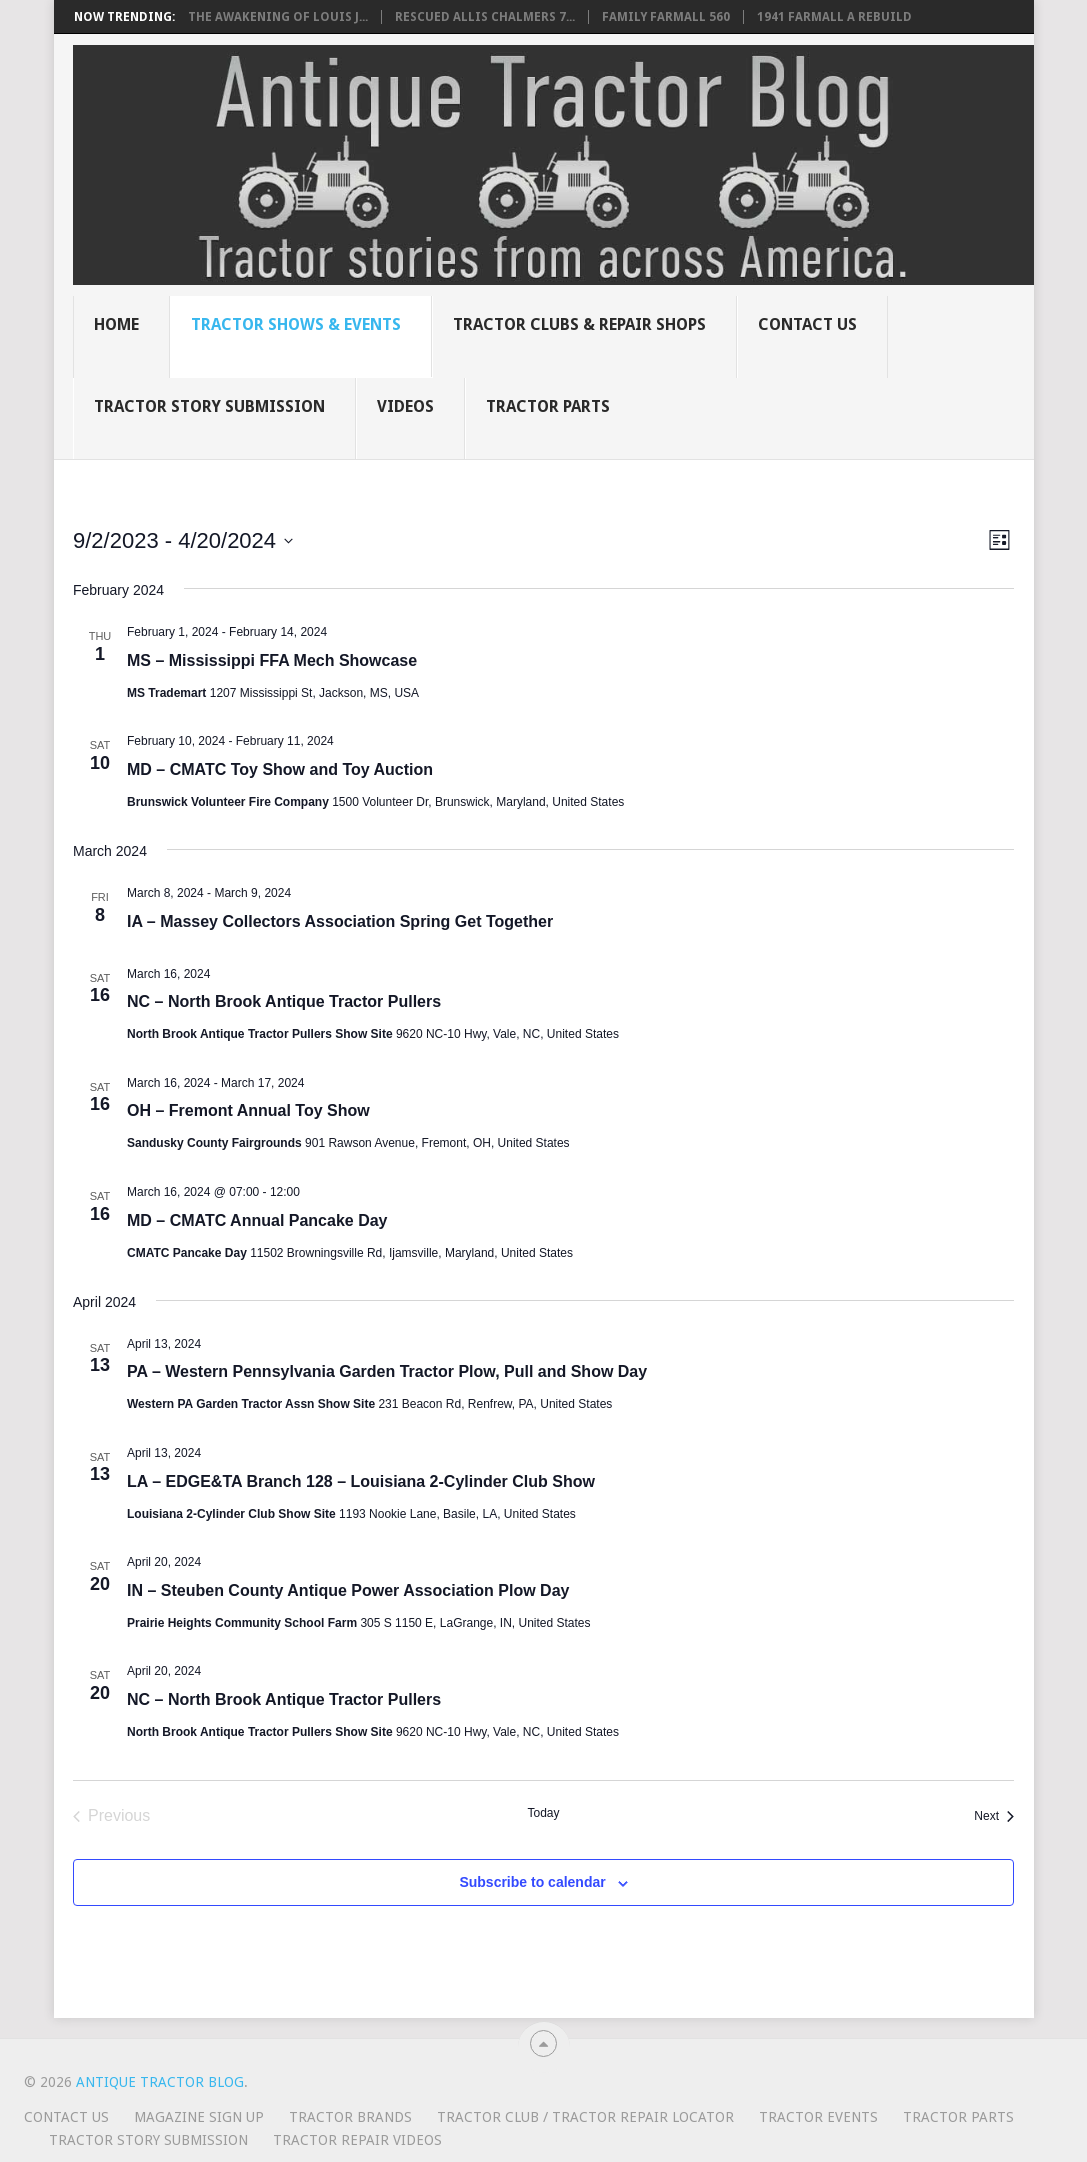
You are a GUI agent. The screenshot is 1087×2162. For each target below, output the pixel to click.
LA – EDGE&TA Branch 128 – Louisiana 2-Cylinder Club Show (361, 1481)
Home (116, 324)
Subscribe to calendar (532, 1882)
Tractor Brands (350, 2117)
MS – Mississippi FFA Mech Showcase (272, 660)
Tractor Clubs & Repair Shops (579, 324)
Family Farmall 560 (666, 17)
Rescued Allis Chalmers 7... (485, 17)
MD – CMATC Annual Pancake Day (257, 1220)
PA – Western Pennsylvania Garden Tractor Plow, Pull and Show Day (387, 1371)
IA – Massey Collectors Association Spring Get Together (340, 921)
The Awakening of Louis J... (278, 17)
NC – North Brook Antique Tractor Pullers (284, 1001)
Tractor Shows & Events (296, 324)
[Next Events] (994, 1816)
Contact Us (807, 324)
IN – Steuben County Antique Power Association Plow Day (348, 1590)
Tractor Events (818, 2117)
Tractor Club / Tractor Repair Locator (585, 2117)
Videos (405, 406)
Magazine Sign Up (199, 2117)
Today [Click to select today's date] (543, 1813)
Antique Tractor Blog (160, 2082)
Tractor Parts (548, 406)
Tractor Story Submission (209, 406)
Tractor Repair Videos (357, 2140)
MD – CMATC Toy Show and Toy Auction (280, 769)
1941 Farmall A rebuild (834, 17)
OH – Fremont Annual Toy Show (248, 1110)
